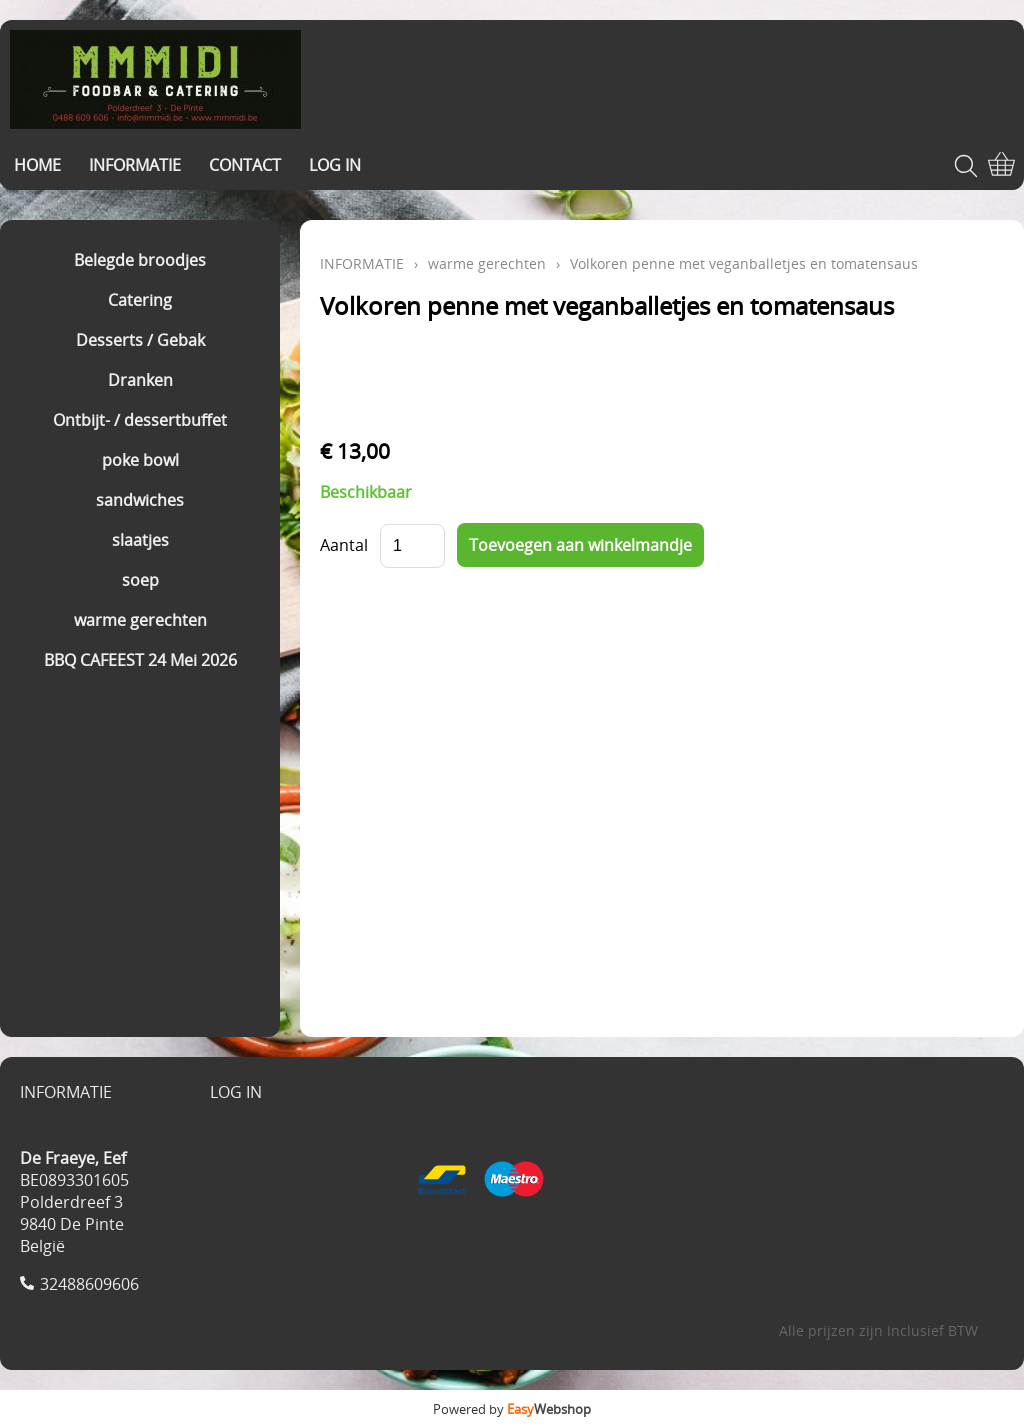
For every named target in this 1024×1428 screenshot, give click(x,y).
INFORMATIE (135, 165)
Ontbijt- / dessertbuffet (140, 420)
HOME (37, 165)
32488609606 (89, 1284)
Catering (140, 300)
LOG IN (335, 165)
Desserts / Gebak (140, 340)
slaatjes (140, 540)
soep (140, 580)
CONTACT (245, 165)
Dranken (140, 380)
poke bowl (140, 460)
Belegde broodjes (140, 260)
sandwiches (140, 500)
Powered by (512, 1409)
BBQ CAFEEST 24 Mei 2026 (140, 660)
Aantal (344, 545)
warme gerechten (140, 620)
